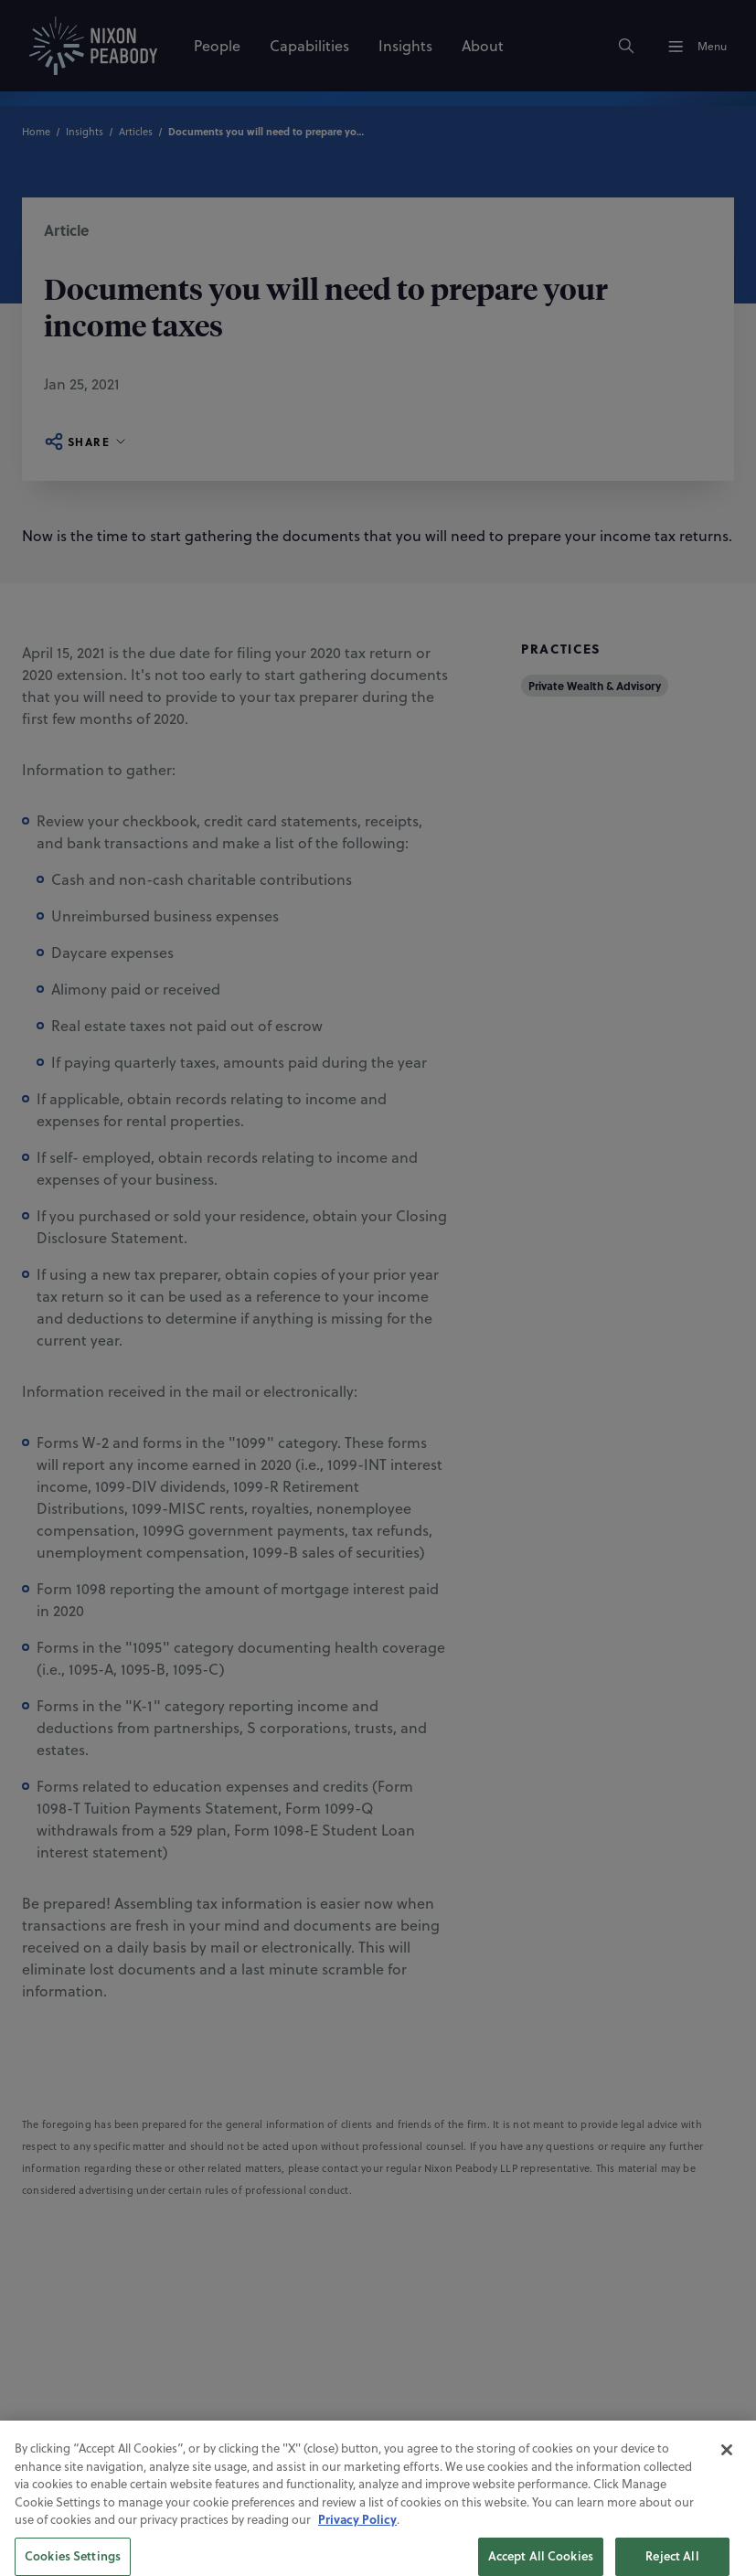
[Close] (727, 2522)
